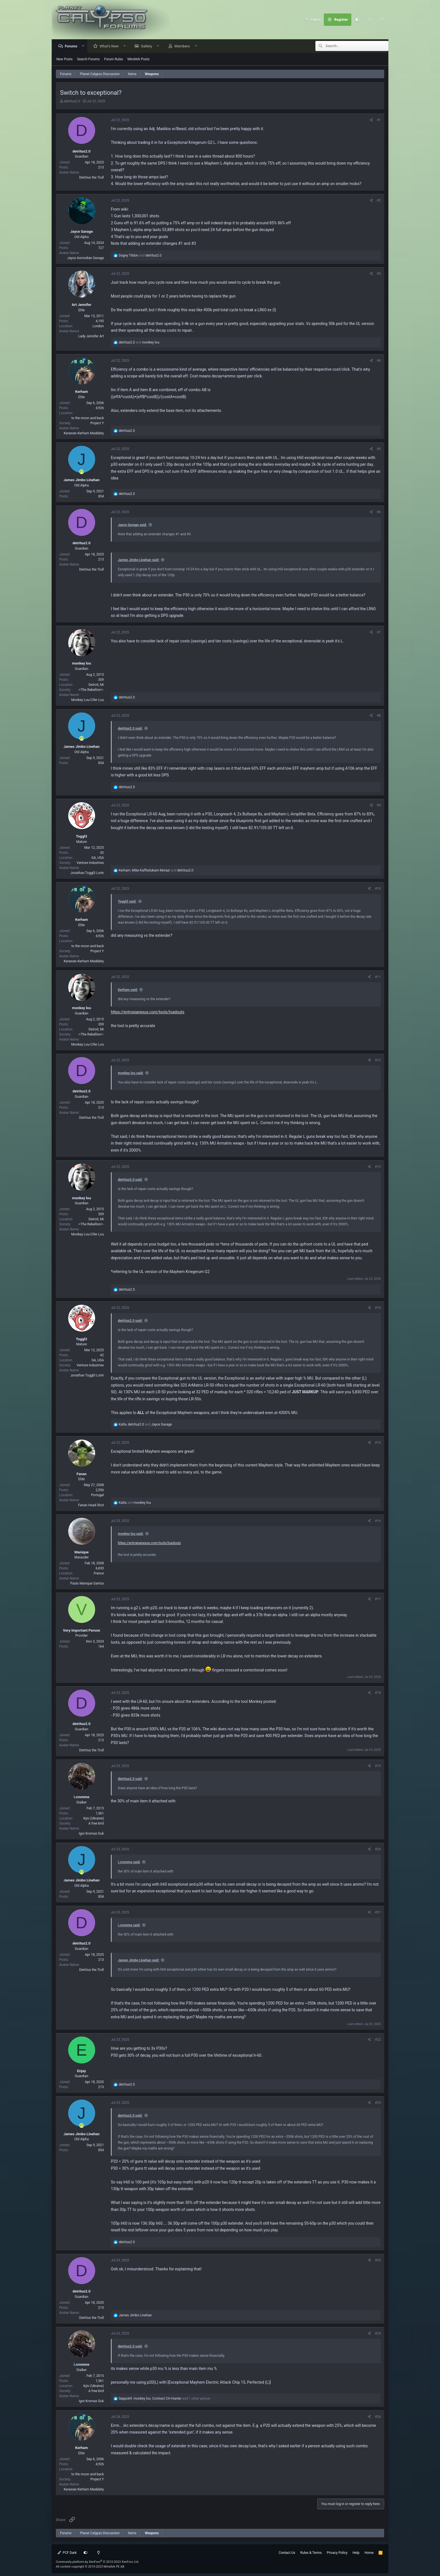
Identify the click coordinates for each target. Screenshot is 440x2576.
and (140, 256)
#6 (379, 512)
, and (156, 871)
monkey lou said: (130, 1073)
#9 (379, 806)
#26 (378, 2417)
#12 (378, 1060)
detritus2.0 (72, 101)
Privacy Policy (337, 2553)
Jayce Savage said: (132, 525)
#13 (378, 1167)
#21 (378, 1913)
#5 (379, 449)
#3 (379, 274)
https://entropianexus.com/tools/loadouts (147, 1012)
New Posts (64, 59)
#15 (378, 1443)
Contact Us (287, 2553)
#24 (378, 2261)
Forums (72, 46)
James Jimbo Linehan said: (138, 560)
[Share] (371, 120)
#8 (379, 716)
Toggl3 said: (127, 902)
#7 (379, 633)
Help (355, 2553)
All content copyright (90, 2566)
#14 (378, 1308)
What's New (110, 46)
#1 (379, 120)
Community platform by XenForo (97, 2562)
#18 (378, 1693)
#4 (379, 361)
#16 (378, 1521)
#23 (378, 2103)
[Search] (382, 19)
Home (369, 2553)
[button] (85, 46)
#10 (378, 889)
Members (183, 46)
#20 (378, 1849)
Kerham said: (128, 990)
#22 (378, 2040)
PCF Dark (67, 2553)
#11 (378, 977)
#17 (378, 1599)
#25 (378, 2334)
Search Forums (88, 59)
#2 (379, 201)
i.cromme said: (129, 1862)
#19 (378, 1766)
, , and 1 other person (164, 2399)
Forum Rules (113, 59)
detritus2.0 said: (130, 729)
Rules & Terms (311, 2553)
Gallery (147, 46)
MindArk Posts (138, 59)
